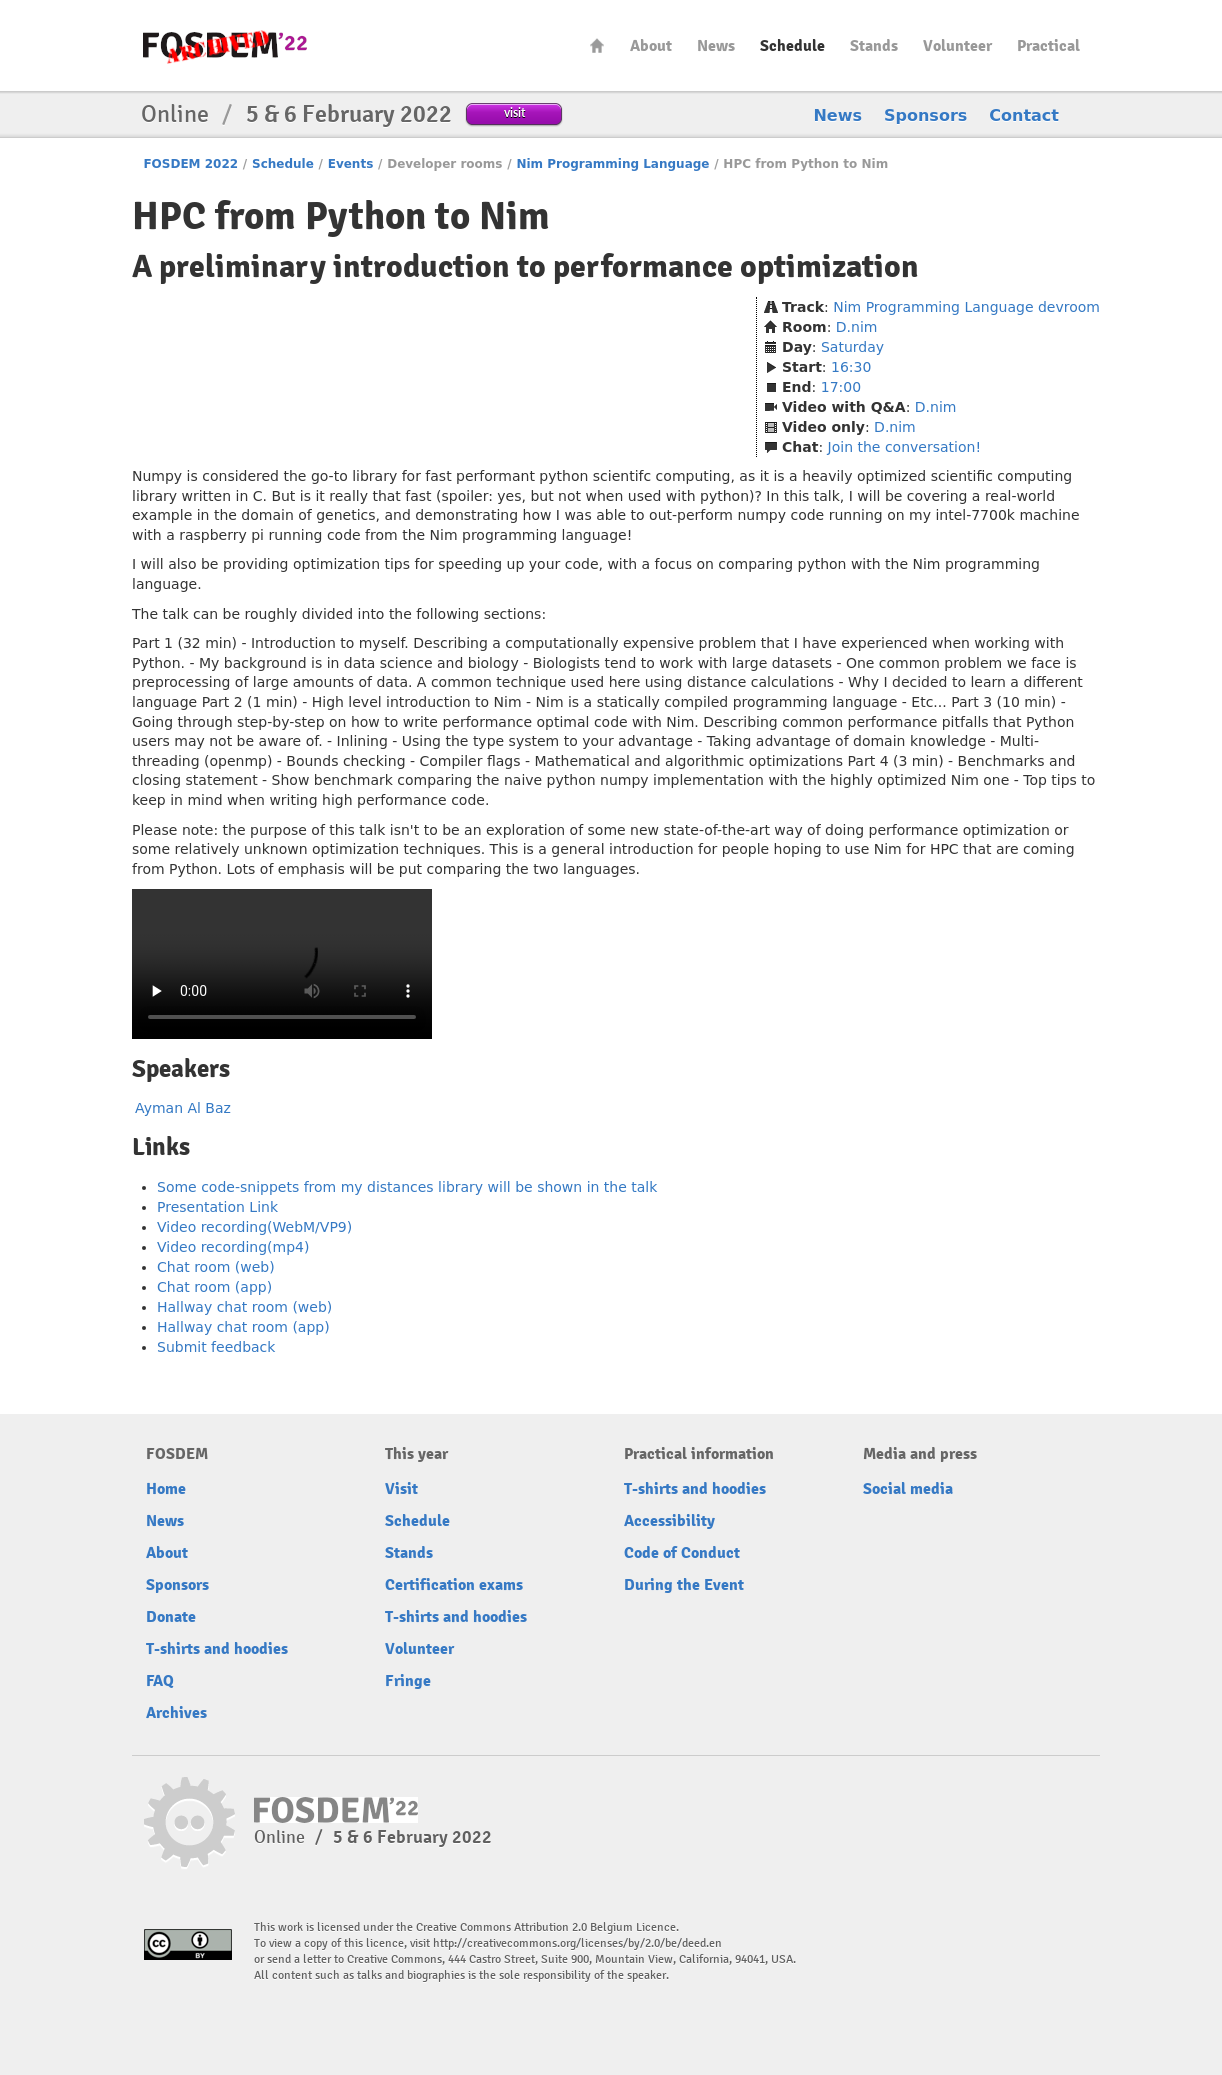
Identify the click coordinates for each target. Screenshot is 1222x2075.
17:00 (841, 387)
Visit (401, 1489)
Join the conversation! (904, 447)
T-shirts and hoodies (217, 1649)
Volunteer (957, 46)
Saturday (852, 347)
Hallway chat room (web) (244, 1307)
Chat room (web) (216, 1267)
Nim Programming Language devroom (966, 307)
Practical (1048, 46)
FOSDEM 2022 (190, 164)
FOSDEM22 (225, 45)
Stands (874, 46)
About (651, 46)
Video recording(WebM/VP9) (254, 1227)
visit (514, 112)
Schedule (792, 46)
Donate (171, 1617)
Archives (176, 1713)
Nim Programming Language (612, 164)
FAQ (160, 1681)
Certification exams (454, 1585)
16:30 (851, 367)
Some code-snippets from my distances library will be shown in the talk (407, 1187)
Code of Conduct (682, 1553)
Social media (908, 1489)
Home (597, 45)
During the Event (684, 1585)
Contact (1024, 115)
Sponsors (925, 115)
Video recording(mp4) (233, 1247)
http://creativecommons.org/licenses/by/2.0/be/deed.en (577, 1943)
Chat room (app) (214, 1287)
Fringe (408, 1681)
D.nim (857, 327)
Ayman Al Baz (183, 1108)
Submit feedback (216, 1347)
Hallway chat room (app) (243, 1327)
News (716, 46)
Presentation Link (217, 1207)
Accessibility (669, 1521)
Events (351, 164)
